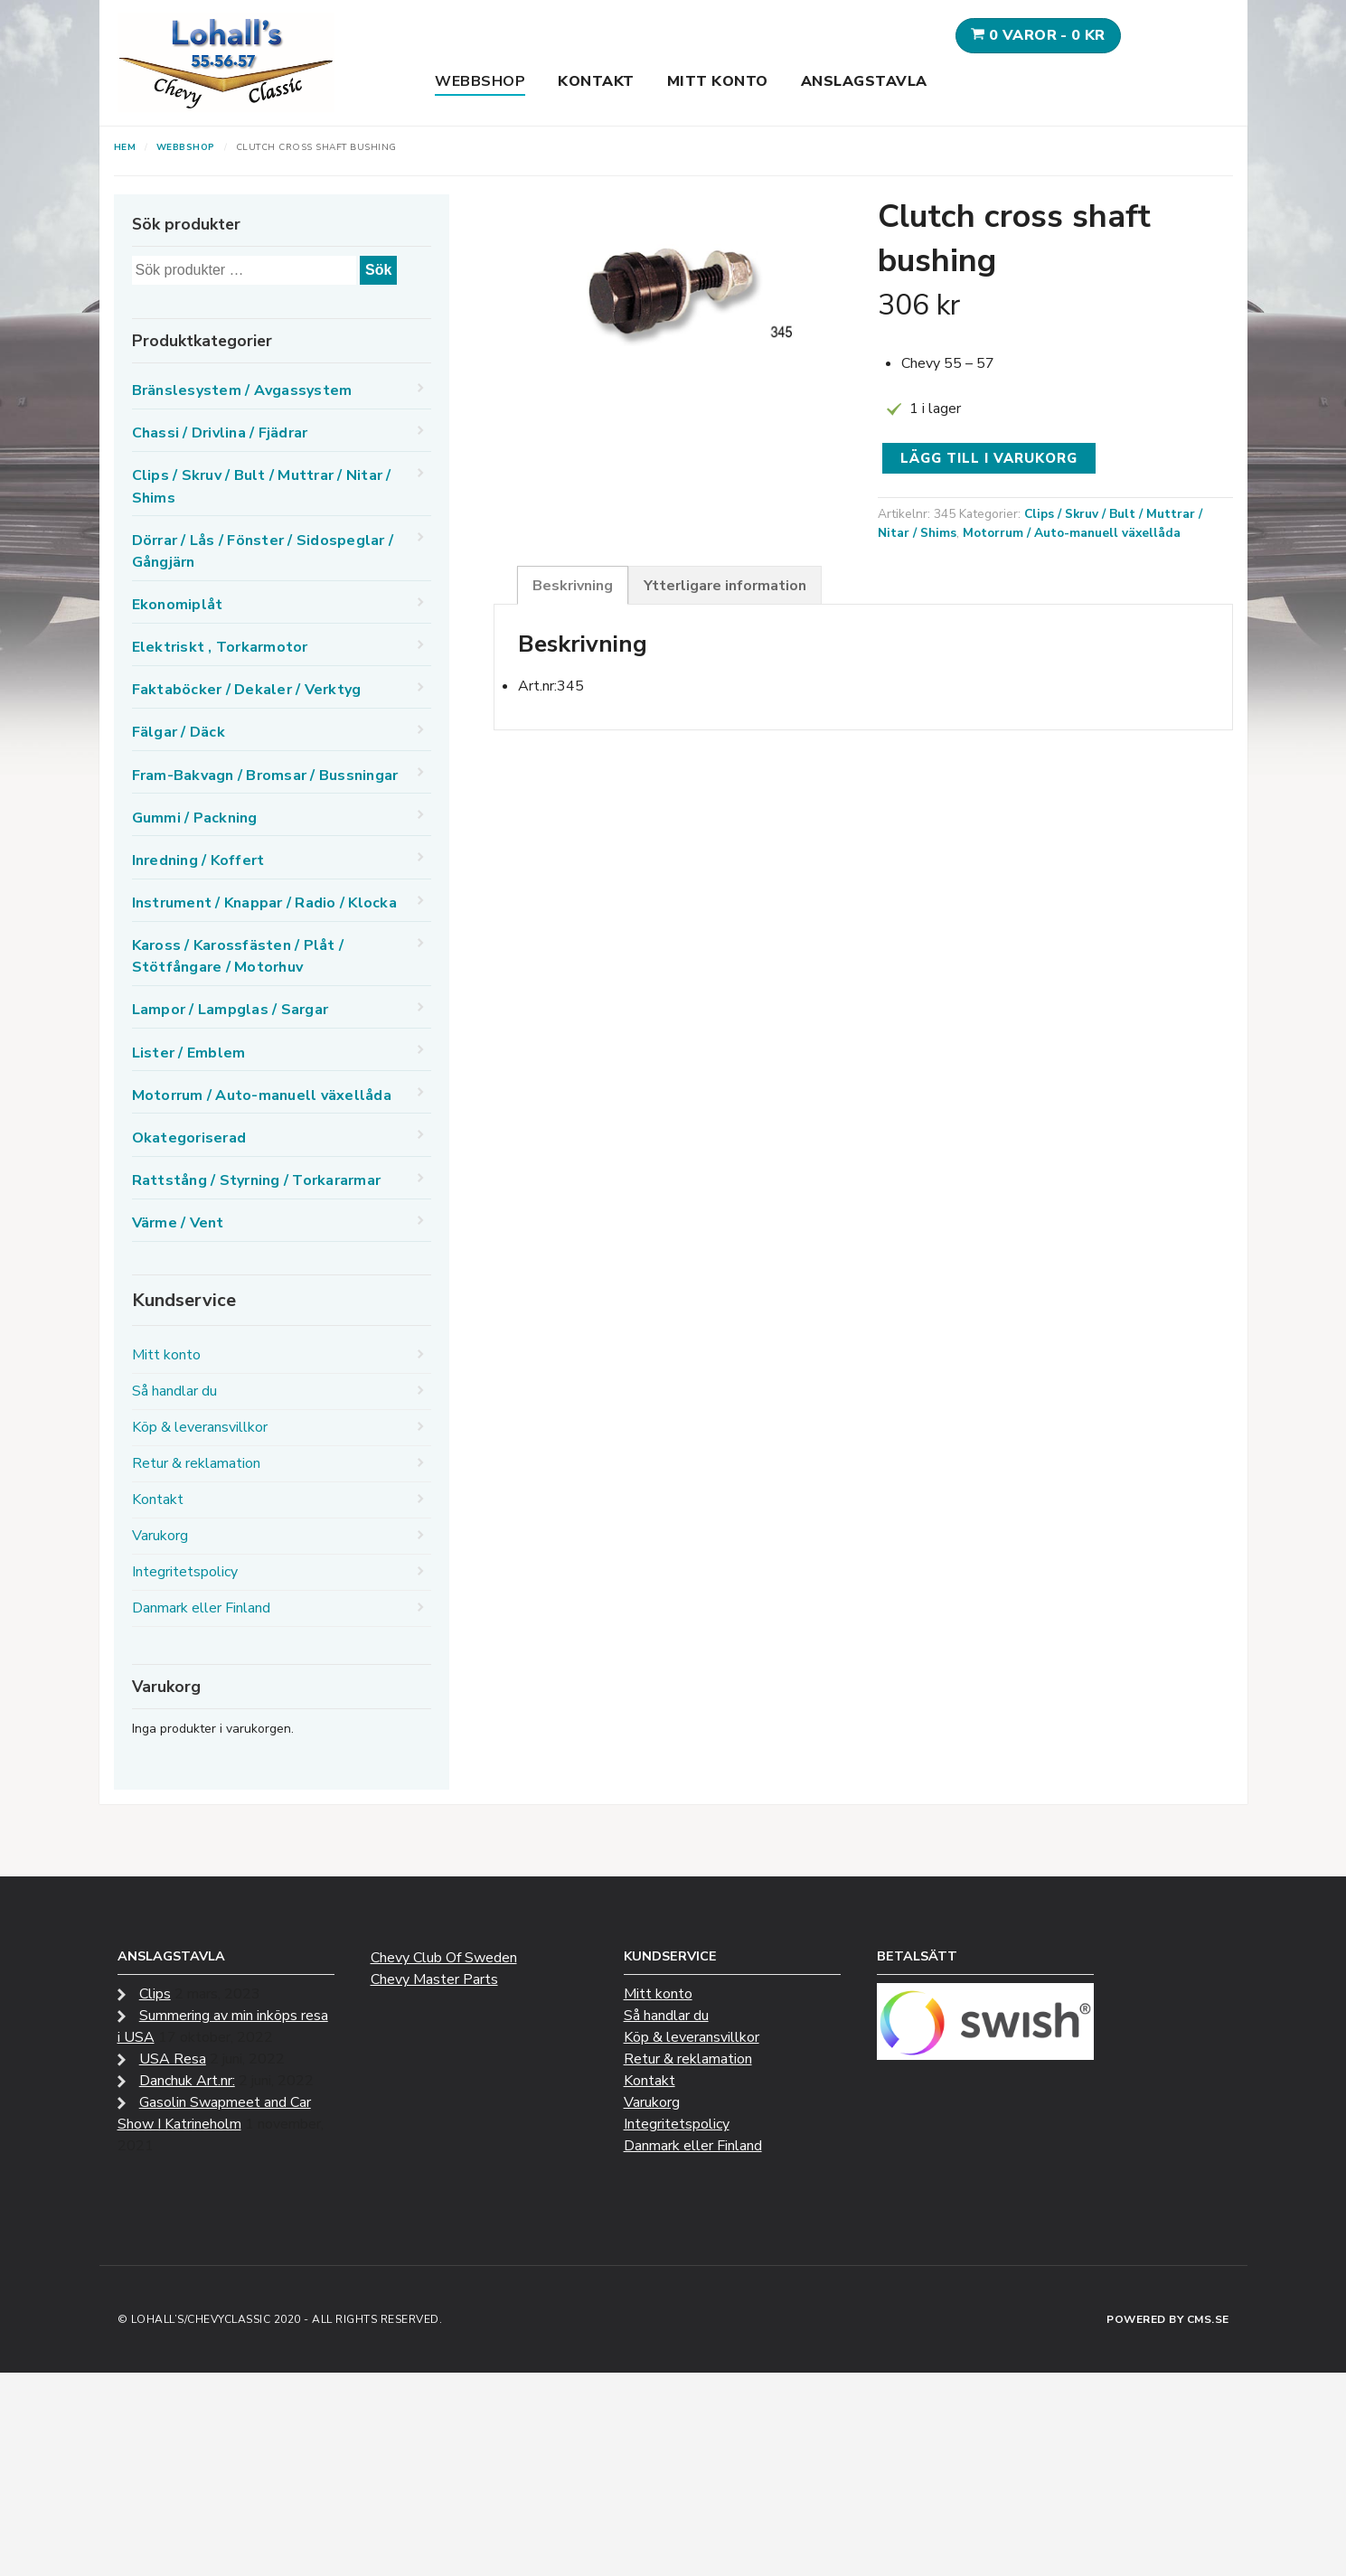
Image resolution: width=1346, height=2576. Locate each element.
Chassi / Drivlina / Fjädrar (220, 433)
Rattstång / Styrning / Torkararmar (256, 1180)
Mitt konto (717, 81)
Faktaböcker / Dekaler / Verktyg (247, 690)
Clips (155, 1994)
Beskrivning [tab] (572, 586)
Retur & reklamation (196, 1463)
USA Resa (172, 2059)
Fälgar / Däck (178, 732)
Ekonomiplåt (177, 605)
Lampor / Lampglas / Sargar (230, 1010)
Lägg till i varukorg (989, 458)
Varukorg (160, 1536)
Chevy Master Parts (434, 1979)
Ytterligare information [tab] (725, 586)
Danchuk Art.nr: (187, 2081)
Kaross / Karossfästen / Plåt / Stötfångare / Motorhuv (238, 956)
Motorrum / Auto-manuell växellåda (1072, 532)
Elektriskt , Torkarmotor (220, 647)
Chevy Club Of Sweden (444, 1958)
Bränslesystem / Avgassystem (242, 390)
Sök (378, 269)
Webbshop (480, 81)
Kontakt (596, 81)
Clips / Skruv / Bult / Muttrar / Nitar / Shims (261, 486)
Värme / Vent (178, 1223)
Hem (125, 147)
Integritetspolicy (185, 1572)
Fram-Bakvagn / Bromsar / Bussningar (265, 775)
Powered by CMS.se (1167, 2319)
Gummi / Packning (195, 818)
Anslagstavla (864, 81)
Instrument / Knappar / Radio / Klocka (264, 903)
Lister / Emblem (189, 1053)
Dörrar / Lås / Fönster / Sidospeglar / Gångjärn (263, 551)
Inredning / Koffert (198, 860)
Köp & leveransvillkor (200, 1427)
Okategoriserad (189, 1138)
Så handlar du (174, 1391)
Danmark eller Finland (201, 1608)
